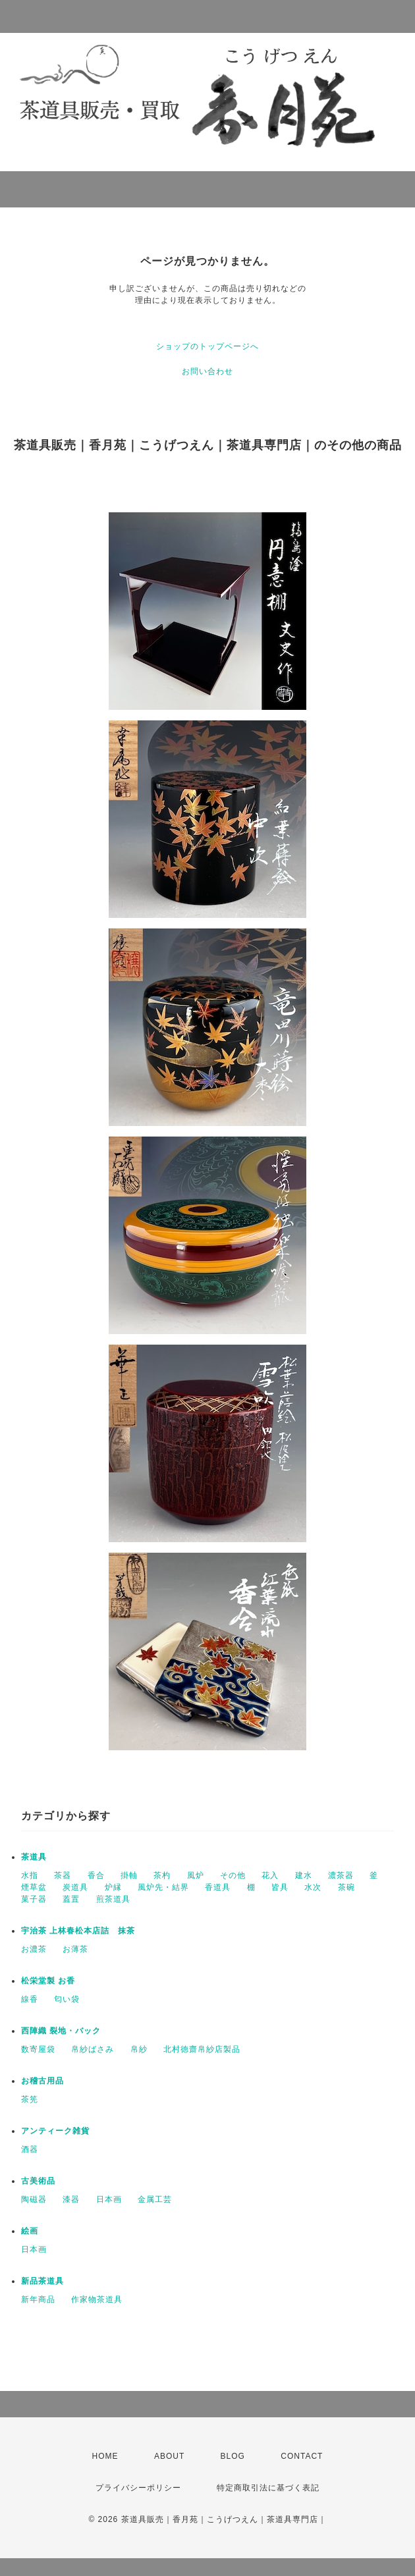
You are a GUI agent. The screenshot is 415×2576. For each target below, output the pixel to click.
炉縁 (113, 1887)
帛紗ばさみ (92, 2049)
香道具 (218, 1887)
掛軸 (129, 1875)
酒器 (29, 2149)
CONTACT (302, 2456)
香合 (96, 1875)
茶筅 (29, 2099)
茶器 (62, 1875)
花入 (270, 1875)
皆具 (280, 1887)
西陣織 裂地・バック (61, 2030)
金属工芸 (155, 2199)
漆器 (71, 2199)
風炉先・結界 (163, 1887)
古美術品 (38, 2181)
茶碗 (346, 1887)
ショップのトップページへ (207, 346)
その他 (233, 1875)
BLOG (233, 2456)
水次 (312, 1887)
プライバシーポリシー (138, 2487)
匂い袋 (67, 1999)
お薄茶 (75, 1949)
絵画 (29, 2231)
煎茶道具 (113, 1899)
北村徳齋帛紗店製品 (201, 2049)
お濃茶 (34, 1949)
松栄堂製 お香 (48, 1980)
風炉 (195, 1875)
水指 (29, 1875)
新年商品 (38, 2299)
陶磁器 (34, 2199)
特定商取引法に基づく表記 (268, 2487)
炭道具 (75, 1887)
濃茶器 (341, 1875)
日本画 (109, 2199)
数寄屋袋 (38, 2049)
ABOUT (169, 2456)
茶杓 (162, 1875)
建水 (303, 1875)
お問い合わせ (207, 371)
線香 (29, 1999)
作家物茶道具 (97, 2299)
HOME (105, 2456)
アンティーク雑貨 (55, 2130)
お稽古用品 (42, 2080)
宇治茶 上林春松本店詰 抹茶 (78, 1930)
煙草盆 (34, 1887)
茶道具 (34, 1857)
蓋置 (71, 1899)
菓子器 (34, 1899)
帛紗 (139, 2049)
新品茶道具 (42, 2281)
